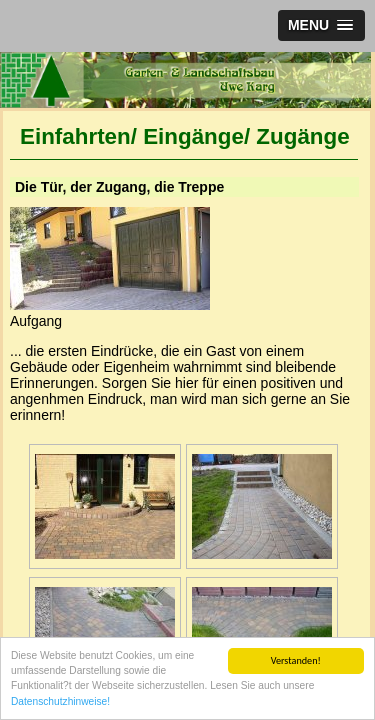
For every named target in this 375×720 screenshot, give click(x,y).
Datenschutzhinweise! (60, 702)
